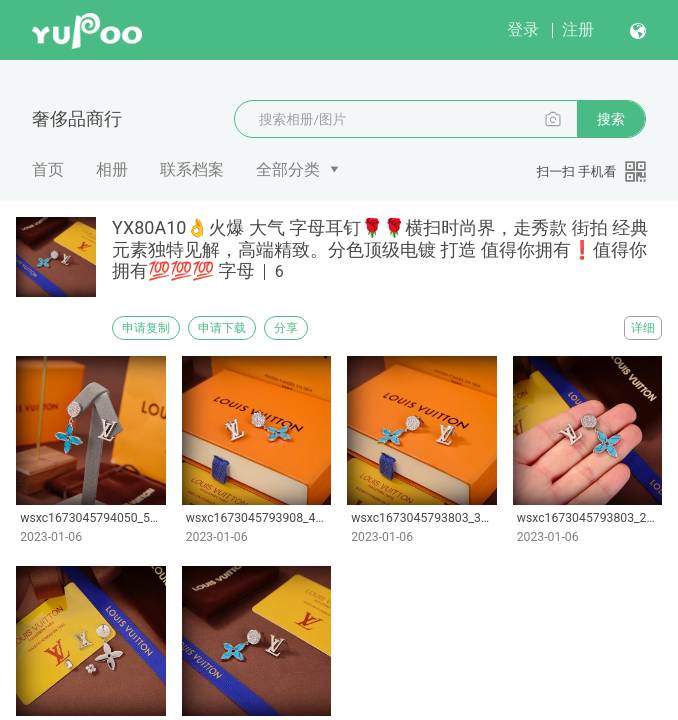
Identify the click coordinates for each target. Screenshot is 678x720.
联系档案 (192, 169)
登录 (523, 29)
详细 (643, 328)
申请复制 (146, 328)
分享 (286, 328)
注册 (578, 29)
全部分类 (288, 169)
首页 (48, 169)
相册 (112, 169)
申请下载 (222, 328)
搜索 (611, 119)
